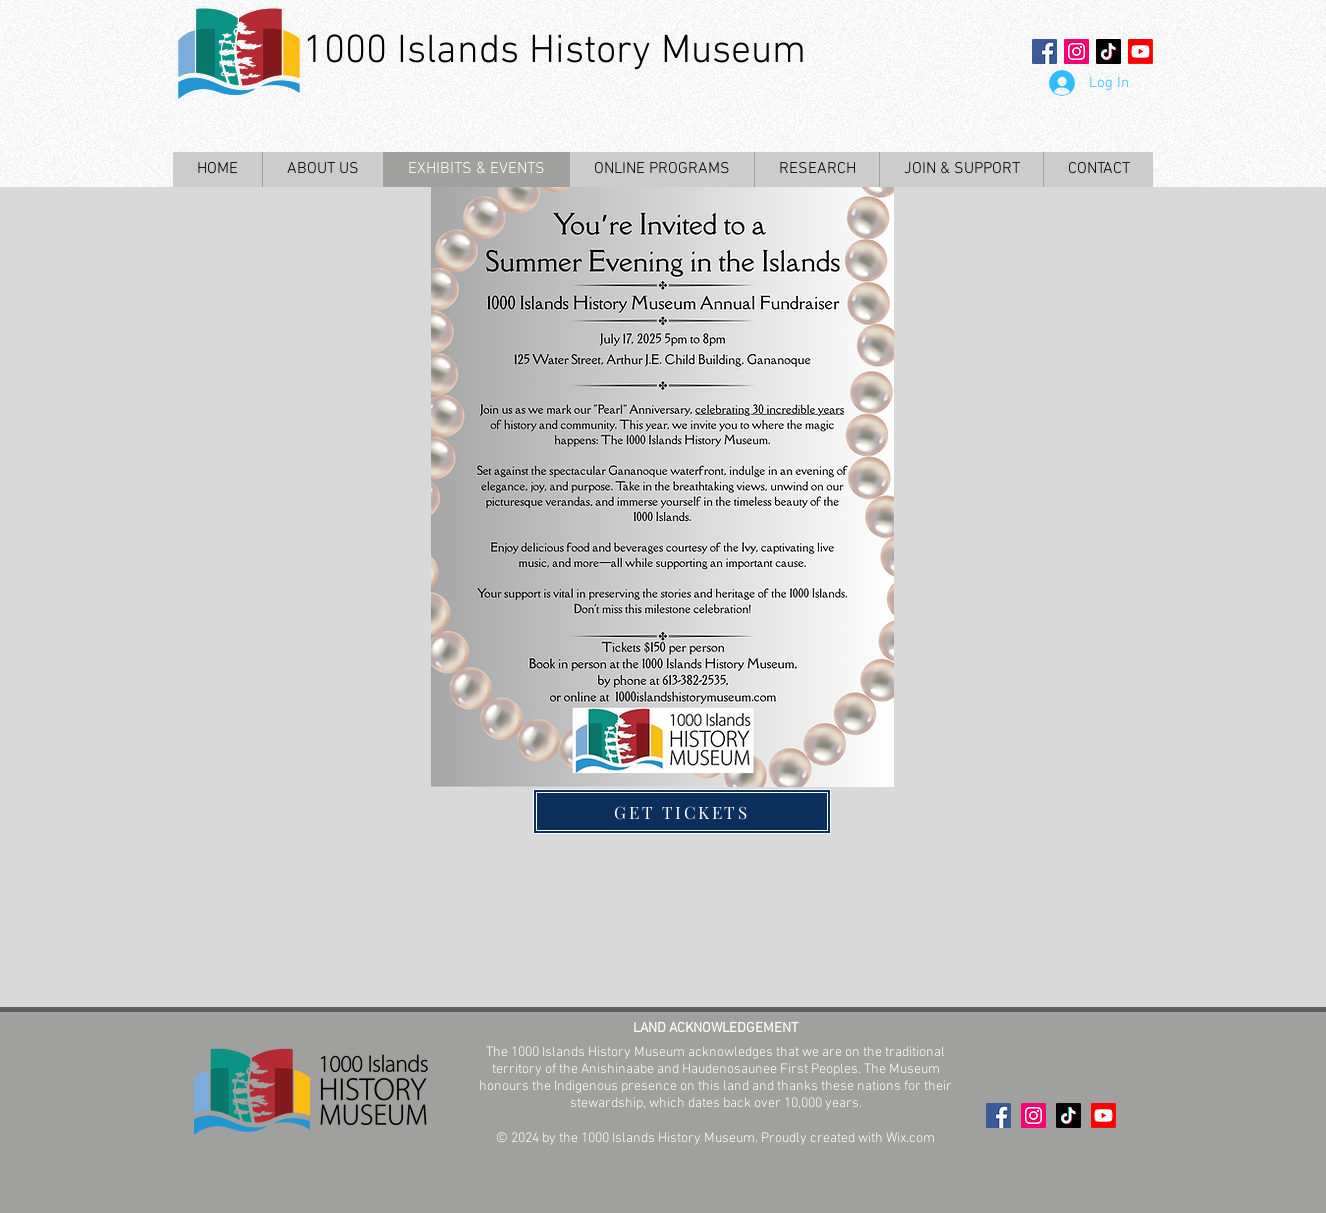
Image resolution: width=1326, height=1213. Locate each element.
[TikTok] (1108, 51)
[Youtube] (1140, 51)
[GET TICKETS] (682, 811)
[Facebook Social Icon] (1044, 51)
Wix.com (910, 1138)
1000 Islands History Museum (554, 52)
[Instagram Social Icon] (1076, 51)
